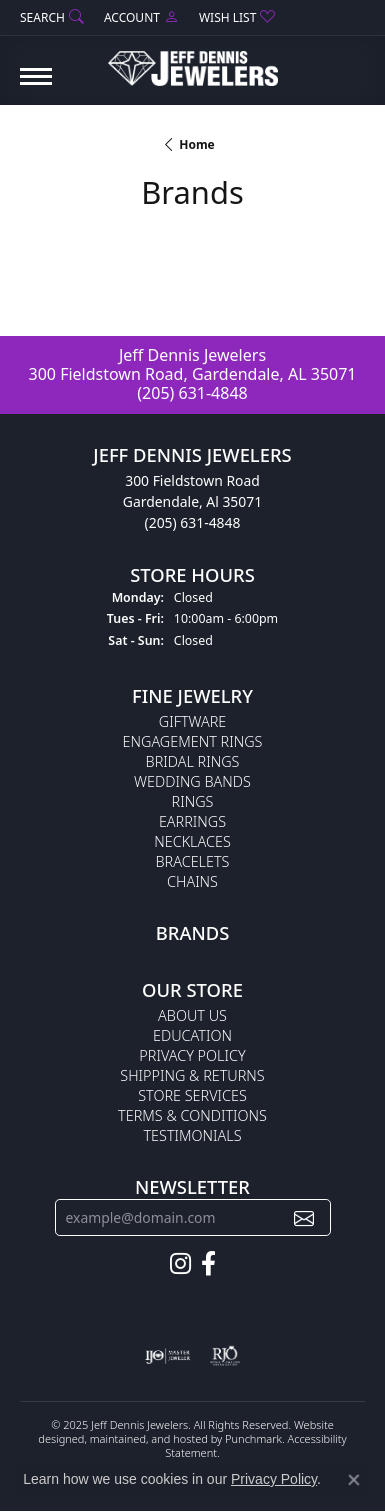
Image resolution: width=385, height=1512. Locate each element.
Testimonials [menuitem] (192, 1135)
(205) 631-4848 (192, 393)
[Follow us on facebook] (208, 1264)
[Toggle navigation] (36, 86)
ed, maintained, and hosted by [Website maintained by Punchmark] (148, 1437)
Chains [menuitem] (192, 881)
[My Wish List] (237, 17)
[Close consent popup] (354, 1480)
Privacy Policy (274, 1479)
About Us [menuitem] (192, 1015)
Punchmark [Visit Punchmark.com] (253, 1437)
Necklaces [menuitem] (192, 841)
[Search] (52, 17)
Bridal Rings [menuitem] (193, 761)
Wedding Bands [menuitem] (192, 781)
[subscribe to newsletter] (304, 1217)
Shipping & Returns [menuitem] (192, 1075)
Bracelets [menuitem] (193, 861)
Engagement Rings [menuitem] (193, 741)
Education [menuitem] (192, 1035)
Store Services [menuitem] (192, 1095)
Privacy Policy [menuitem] (192, 1055)
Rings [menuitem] (193, 801)
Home (197, 144)
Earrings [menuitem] (192, 821)
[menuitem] (167, 1356)
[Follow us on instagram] (180, 1264)
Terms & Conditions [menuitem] (192, 1115)
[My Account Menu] (141, 17)
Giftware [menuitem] (192, 721)
